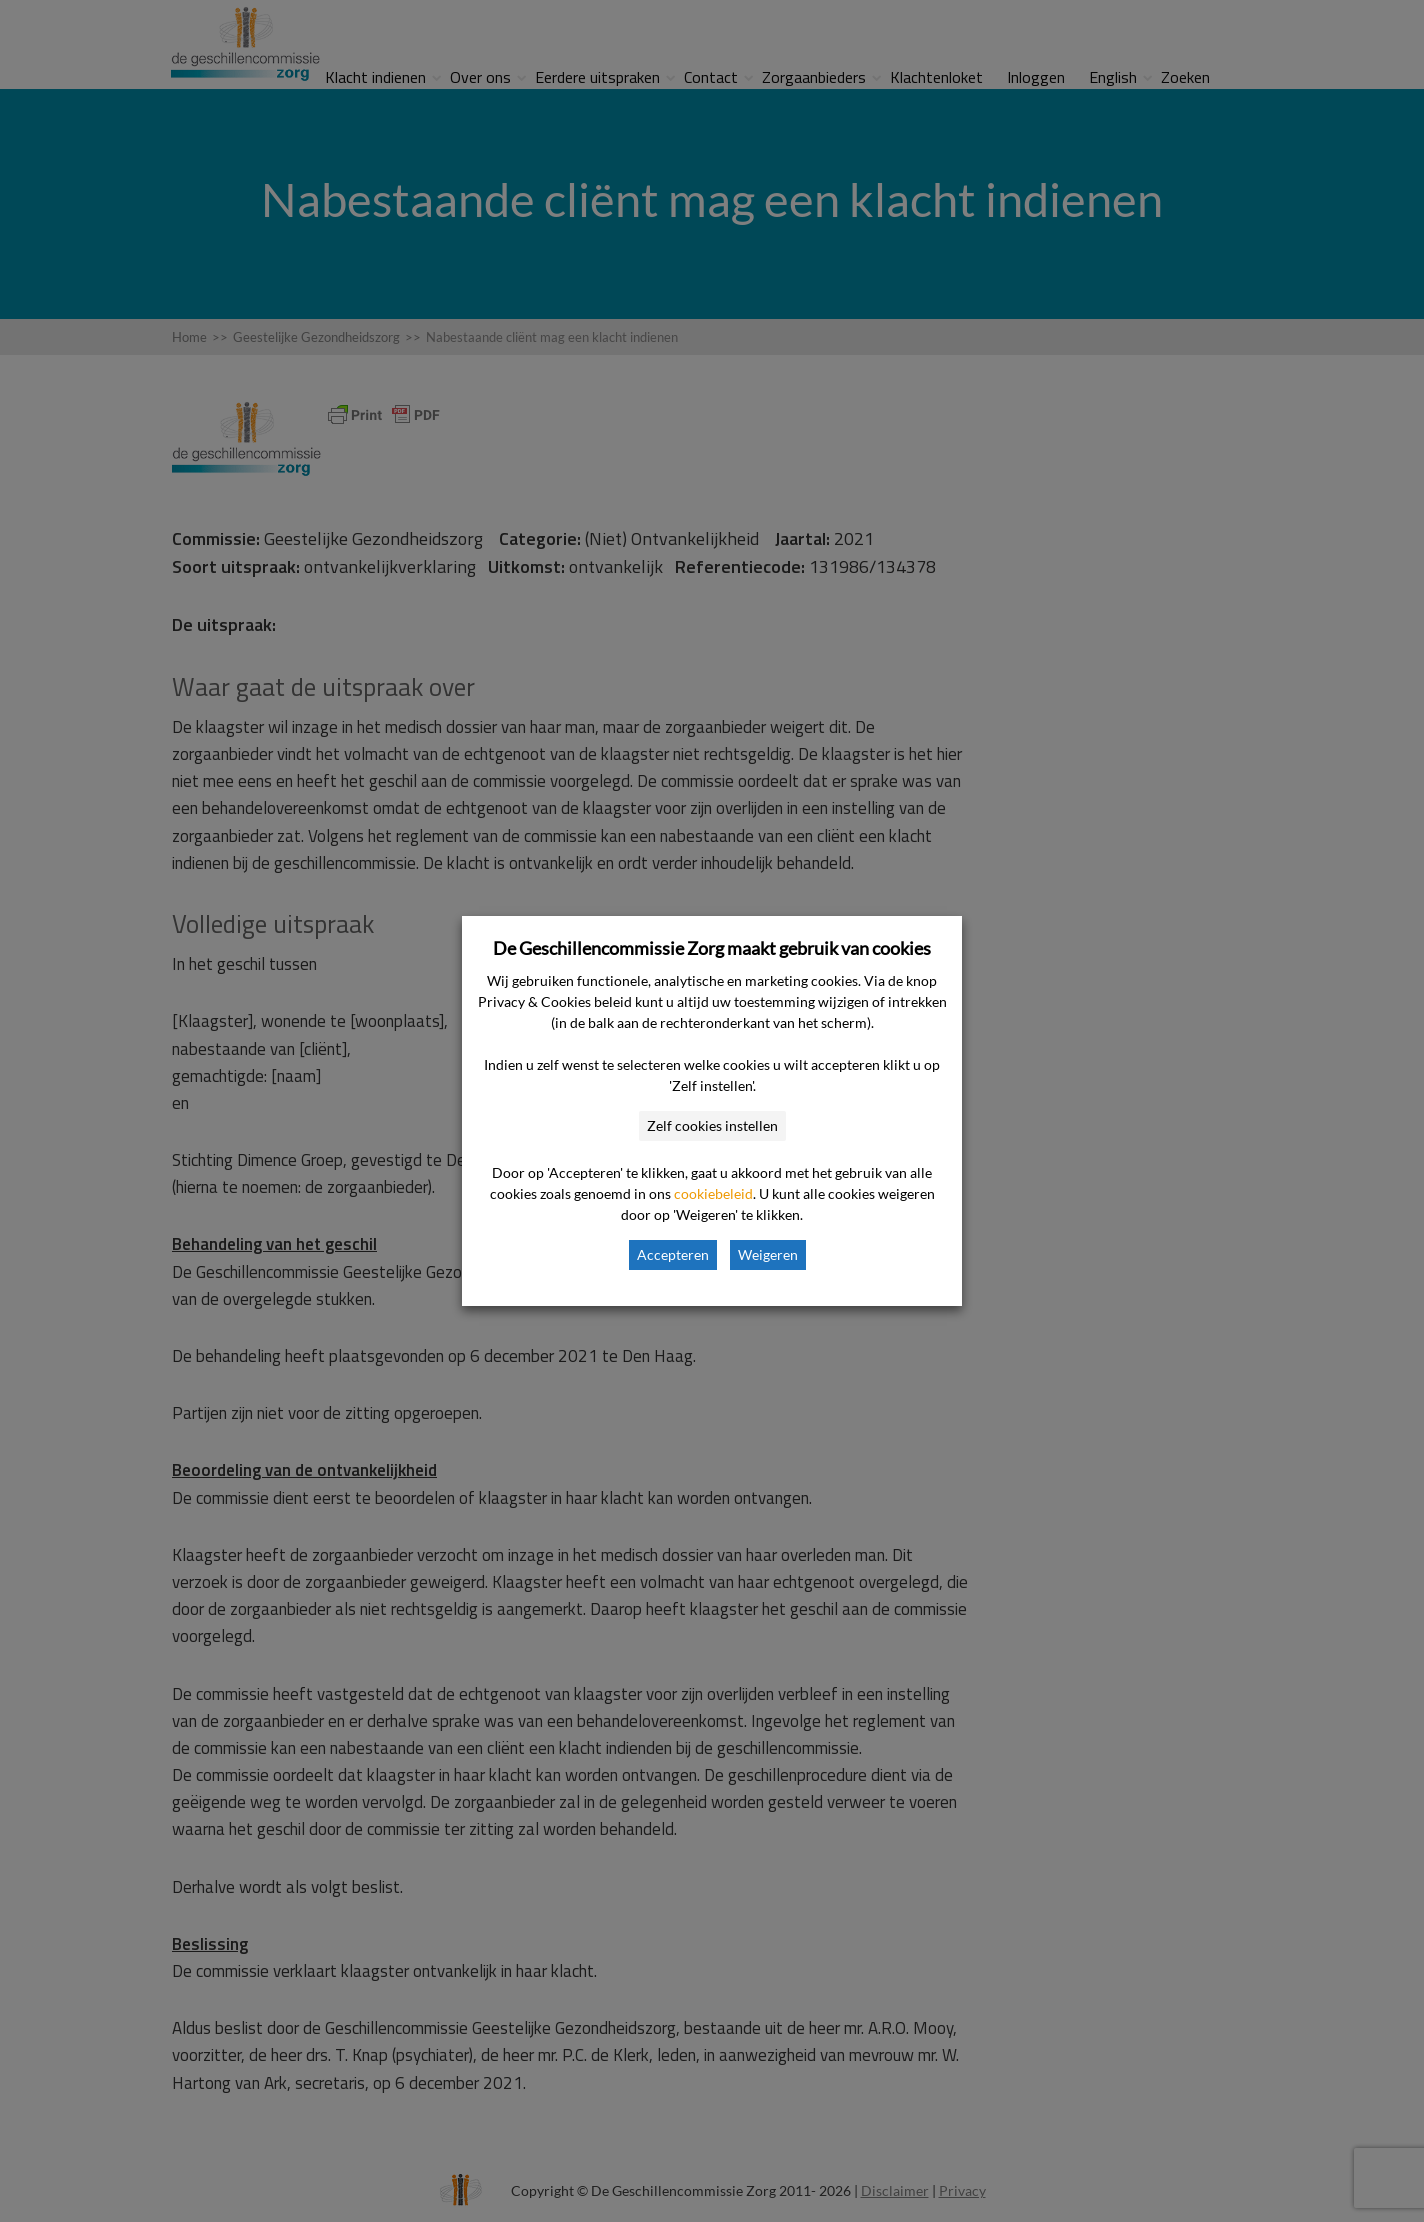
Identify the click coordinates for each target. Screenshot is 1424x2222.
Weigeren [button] (768, 1254)
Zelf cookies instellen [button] (712, 1125)
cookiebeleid (713, 1193)
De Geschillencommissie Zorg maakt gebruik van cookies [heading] (712, 948)
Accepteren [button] (673, 1254)
